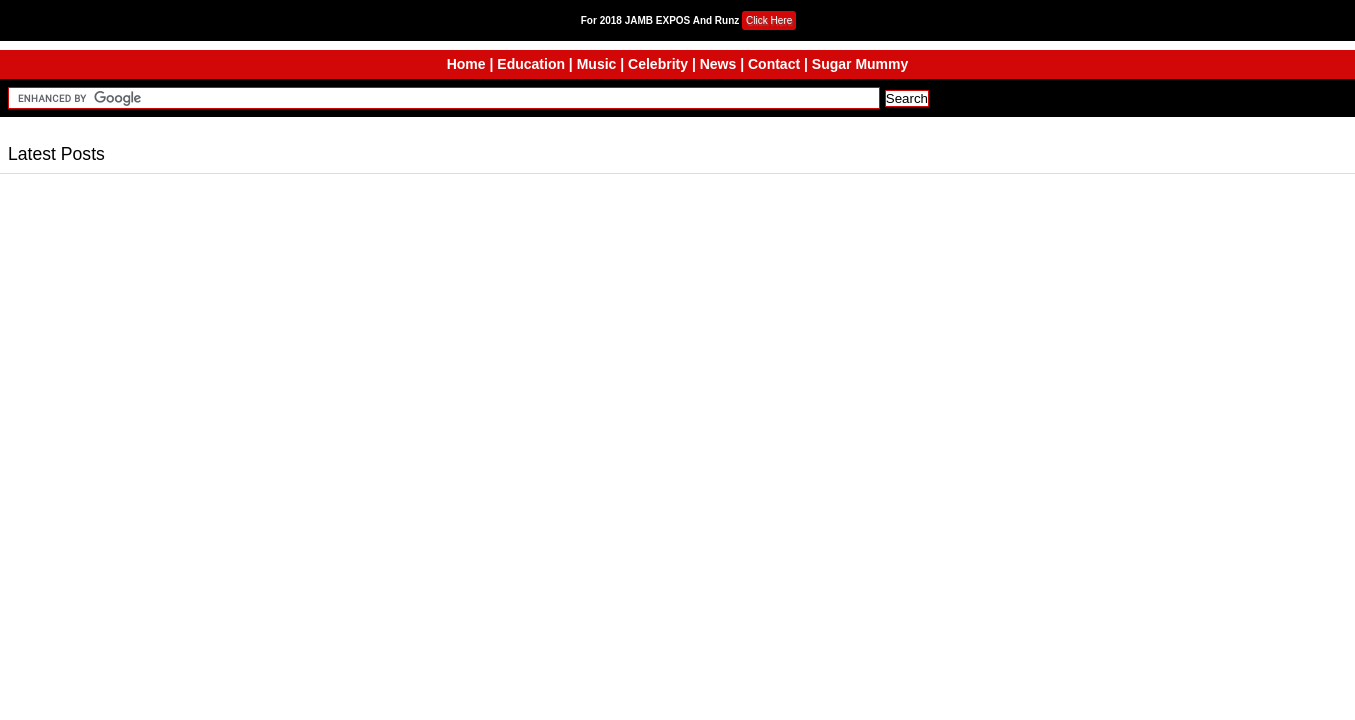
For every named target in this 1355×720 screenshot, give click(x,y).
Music (597, 64)
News (718, 64)
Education (531, 64)
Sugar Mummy (860, 64)
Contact (774, 64)
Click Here (769, 20)
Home (466, 64)
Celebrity (658, 64)
